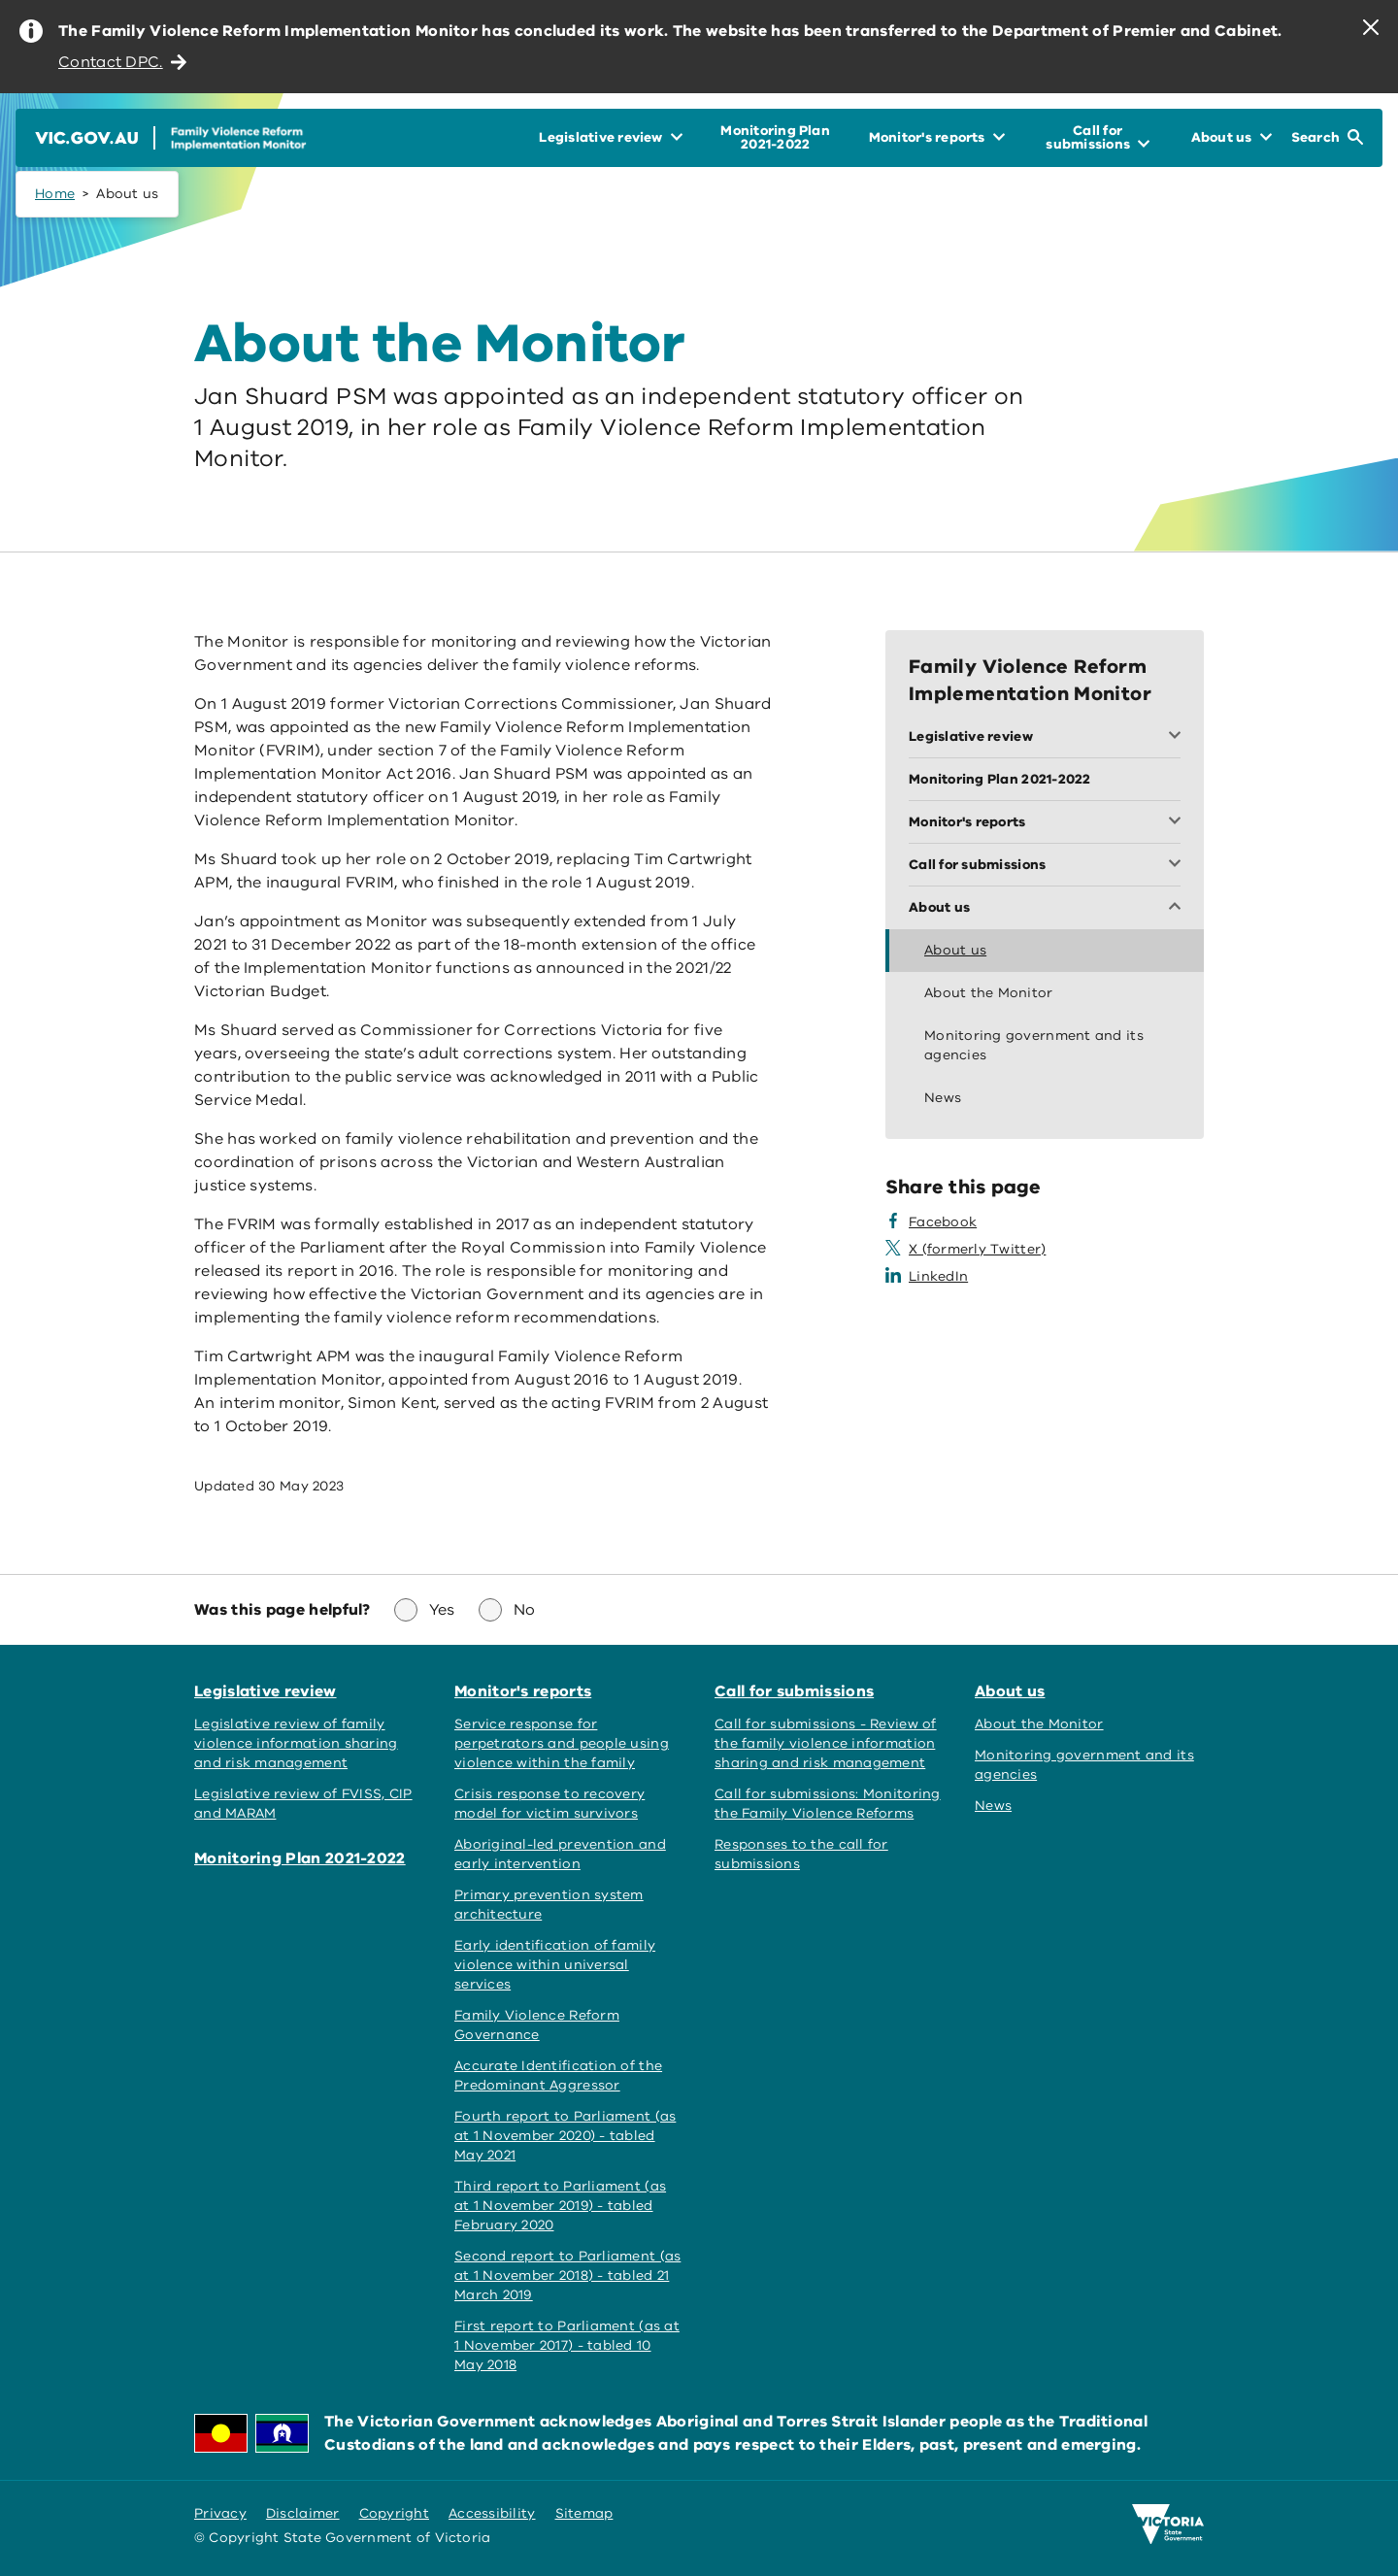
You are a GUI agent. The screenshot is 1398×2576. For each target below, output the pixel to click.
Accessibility (492, 2513)
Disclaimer (303, 2513)
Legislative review (265, 1691)
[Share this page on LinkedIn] (926, 1277)
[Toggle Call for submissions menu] (1044, 865)
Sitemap (584, 2513)
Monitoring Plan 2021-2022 (300, 1858)
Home (55, 193)
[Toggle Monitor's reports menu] (1044, 822)
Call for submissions (794, 1691)
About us (1010, 1691)
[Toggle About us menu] (1044, 908)
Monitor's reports (522, 1691)
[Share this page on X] (965, 1249)
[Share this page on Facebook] (931, 1222)
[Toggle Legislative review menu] (1044, 737)
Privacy (220, 2513)
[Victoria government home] (1168, 2524)
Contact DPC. (122, 62)
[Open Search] (1327, 138)
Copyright (394, 2513)
